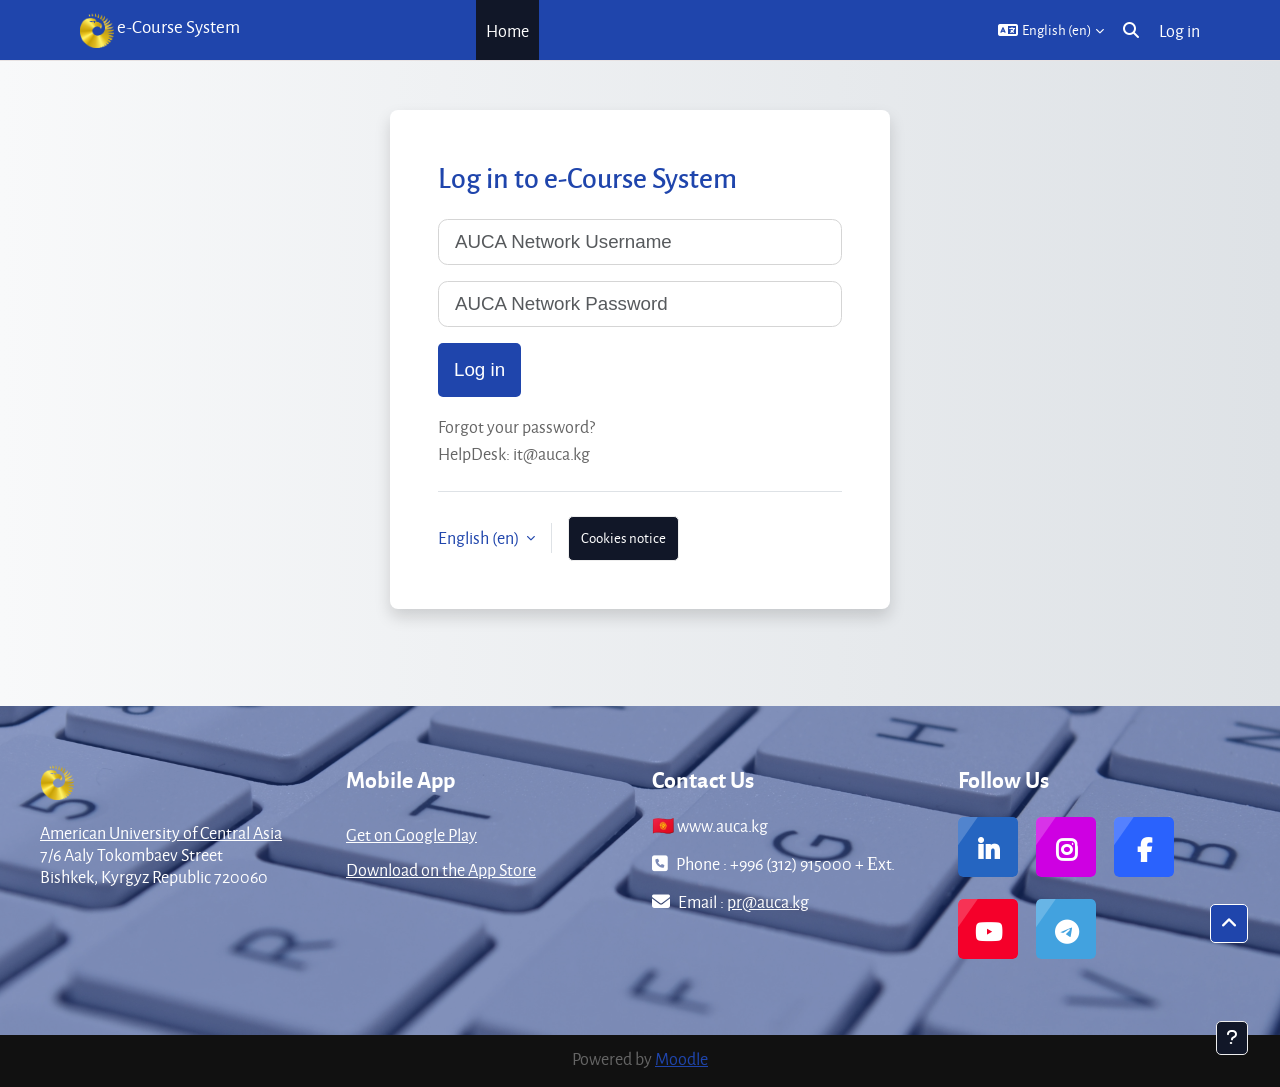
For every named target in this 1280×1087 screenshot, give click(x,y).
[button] (1051, 30)
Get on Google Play (411, 834)
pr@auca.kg (768, 901)
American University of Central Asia (161, 832)
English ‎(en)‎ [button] (480, 537)
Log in (1179, 30)
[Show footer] (1232, 1038)
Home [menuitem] (507, 30)
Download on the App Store (441, 869)
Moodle (681, 1058)
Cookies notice (623, 537)
